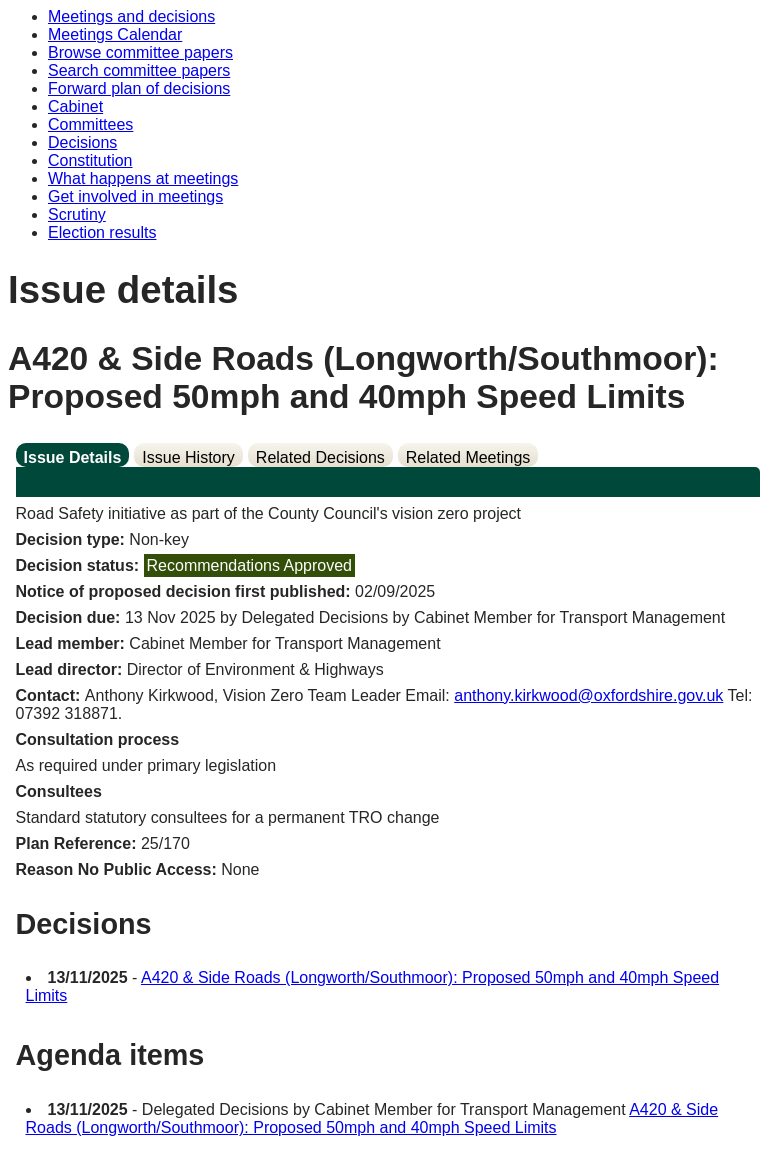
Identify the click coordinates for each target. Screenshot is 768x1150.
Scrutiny (77, 214)
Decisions (82, 142)
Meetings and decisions (131, 16)
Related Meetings (468, 457)
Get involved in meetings (135, 196)
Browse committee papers (140, 52)
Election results (102, 232)
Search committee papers (139, 70)
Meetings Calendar (115, 34)
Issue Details (73, 457)
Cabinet (75, 106)
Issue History (188, 457)
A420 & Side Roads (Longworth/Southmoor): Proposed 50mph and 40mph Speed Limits (372, 1118)
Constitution (90, 160)
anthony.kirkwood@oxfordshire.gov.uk (588, 695)
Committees (90, 124)
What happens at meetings (143, 178)
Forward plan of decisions (139, 88)
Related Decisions (320, 457)
